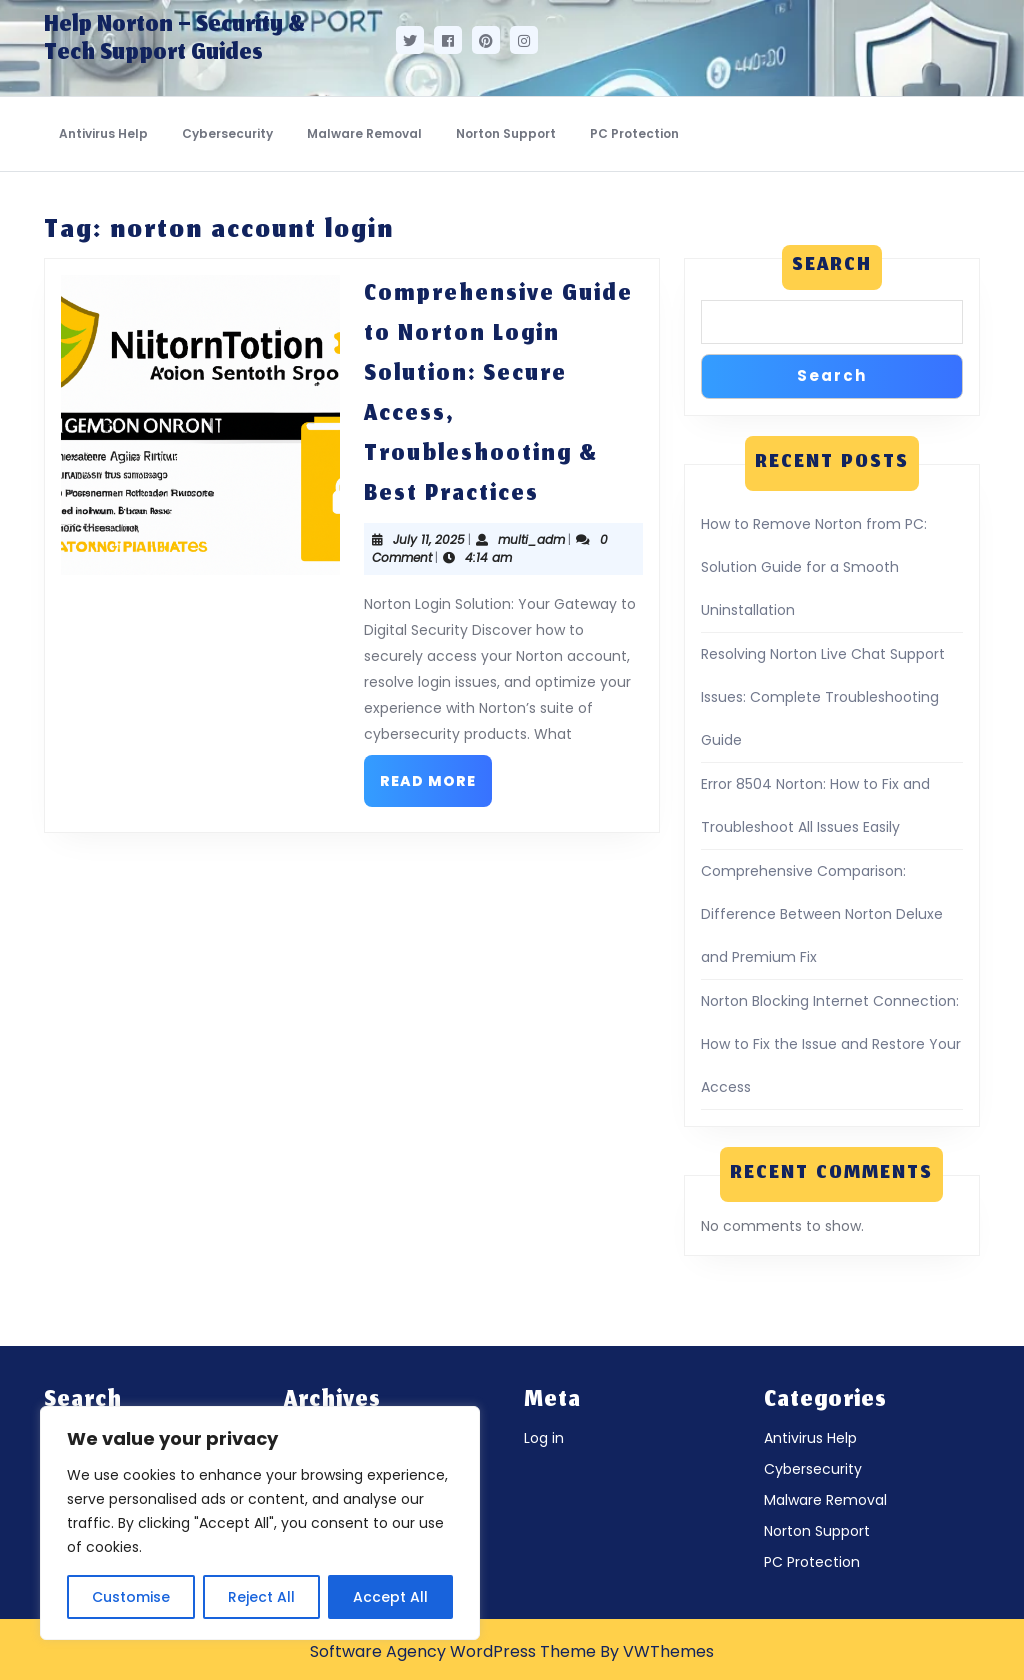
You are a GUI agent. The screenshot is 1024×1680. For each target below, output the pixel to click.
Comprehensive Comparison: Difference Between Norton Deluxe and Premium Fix (822, 914)
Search (832, 266)
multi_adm (531, 539)
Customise (131, 1597)
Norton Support (506, 133)
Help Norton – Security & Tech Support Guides (174, 40)
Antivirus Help (103, 133)
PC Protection (634, 133)
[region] (260, 1523)
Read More (436, 773)
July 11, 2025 (429, 539)
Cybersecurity (227, 133)
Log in (544, 1438)
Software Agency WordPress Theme (453, 1651)
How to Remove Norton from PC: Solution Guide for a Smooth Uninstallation (814, 567)
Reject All (261, 1597)
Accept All (390, 1597)
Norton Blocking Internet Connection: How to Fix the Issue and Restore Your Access (831, 1044)
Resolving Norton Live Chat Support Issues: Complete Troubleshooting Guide (823, 697)
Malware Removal (364, 133)
